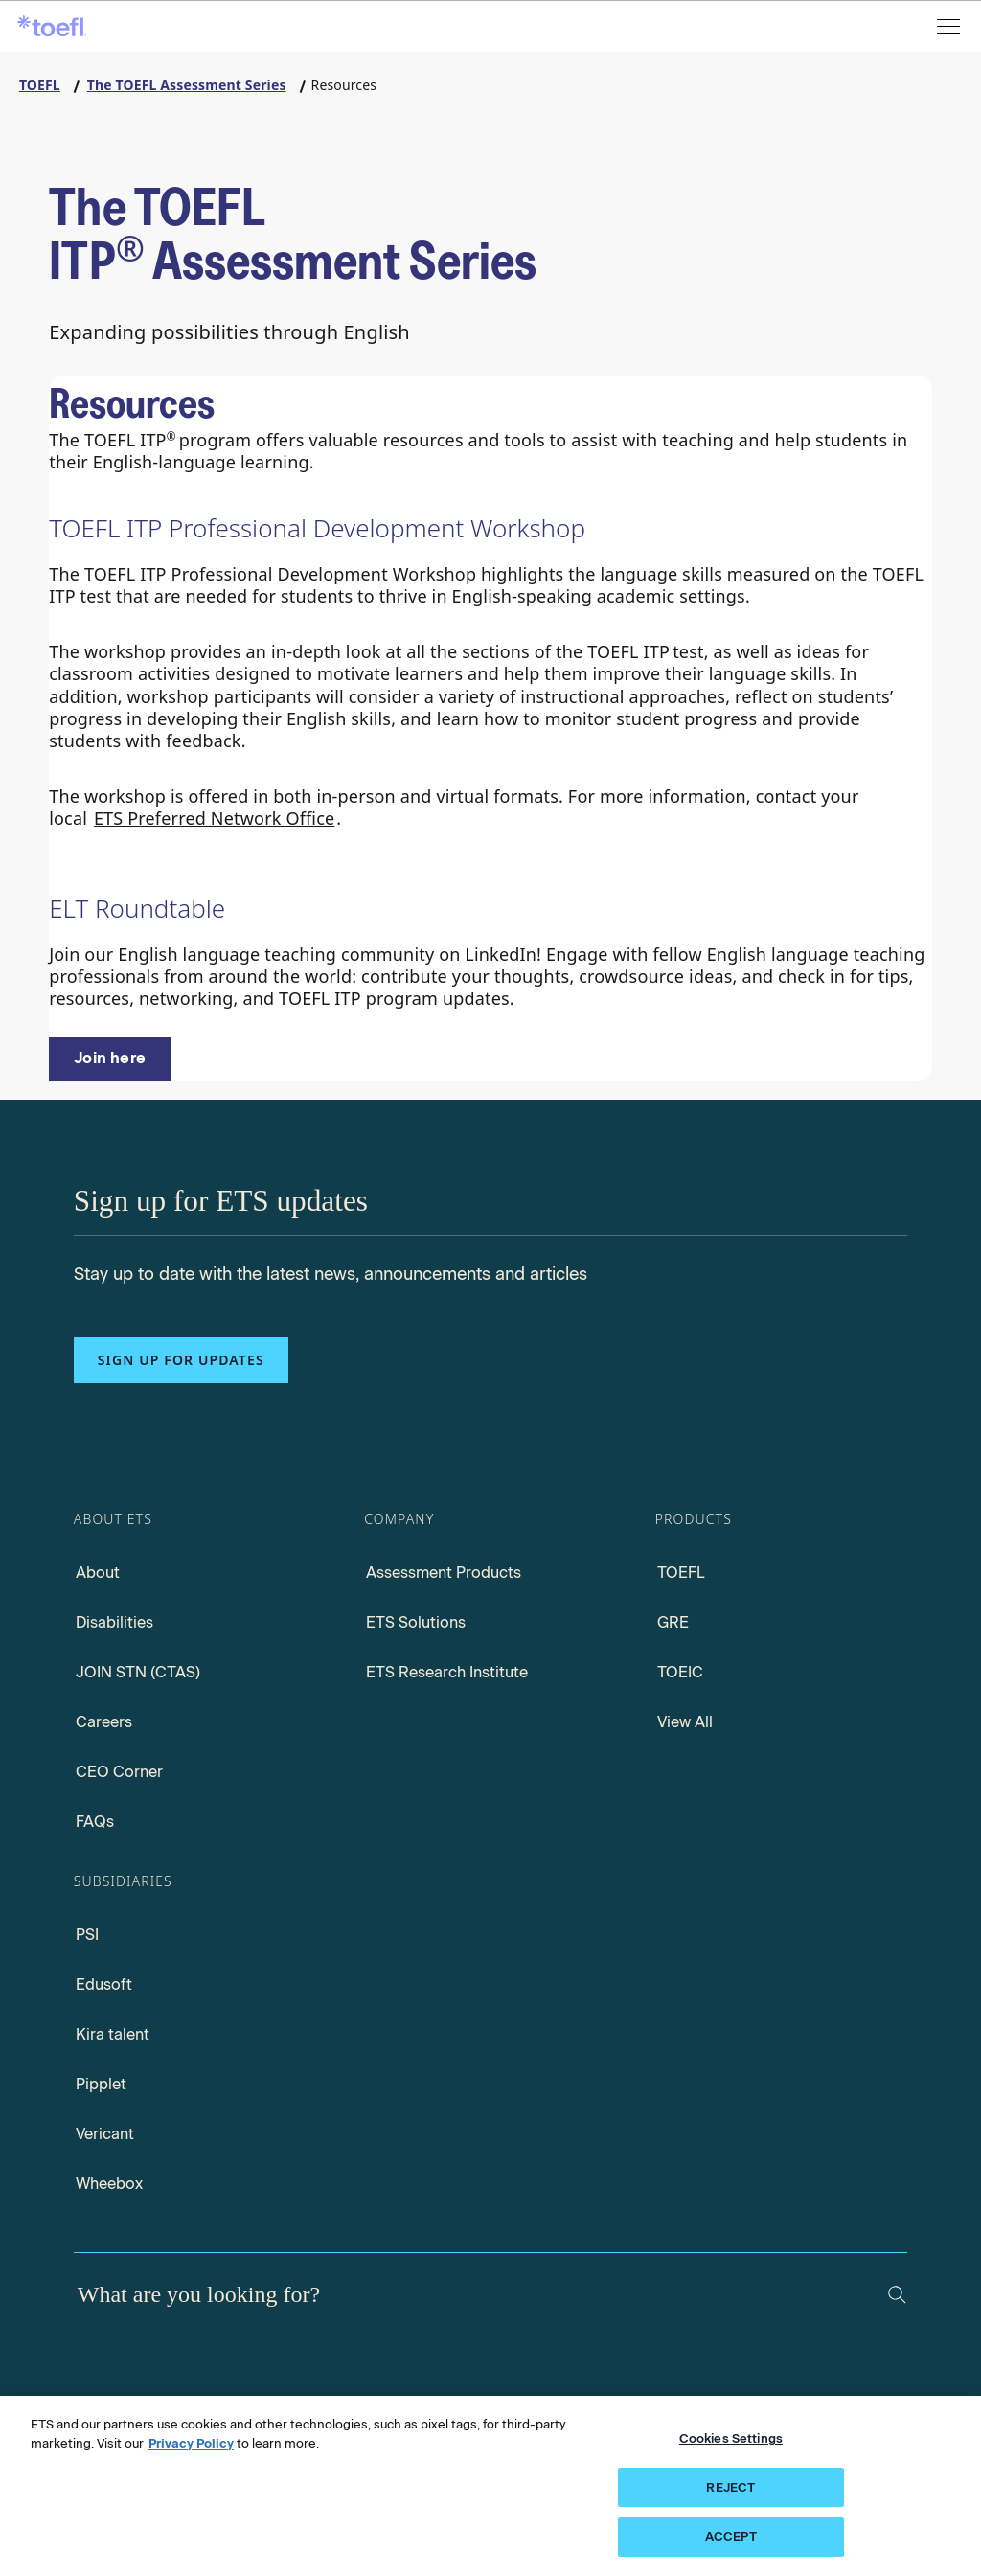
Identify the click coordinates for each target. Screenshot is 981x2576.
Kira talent (112, 2034)
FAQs (95, 1821)
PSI (87, 1935)
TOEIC (680, 1672)
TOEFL (681, 1572)
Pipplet (101, 2084)
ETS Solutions (416, 1622)
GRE (673, 1622)
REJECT (730, 2487)
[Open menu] (950, 26)
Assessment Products (443, 1572)
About (98, 1572)
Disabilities (114, 1622)
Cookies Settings (731, 2438)
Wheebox (109, 2184)
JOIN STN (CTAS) (138, 1672)
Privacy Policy (191, 2443)
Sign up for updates (181, 1360)
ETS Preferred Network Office (214, 818)
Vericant (105, 2134)
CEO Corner (119, 1772)
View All (685, 1722)
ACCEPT (731, 2536)
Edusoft (104, 1984)
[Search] (897, 2295)
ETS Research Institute (447, 1672)
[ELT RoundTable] (110, 1059)
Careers (104, 1722)
